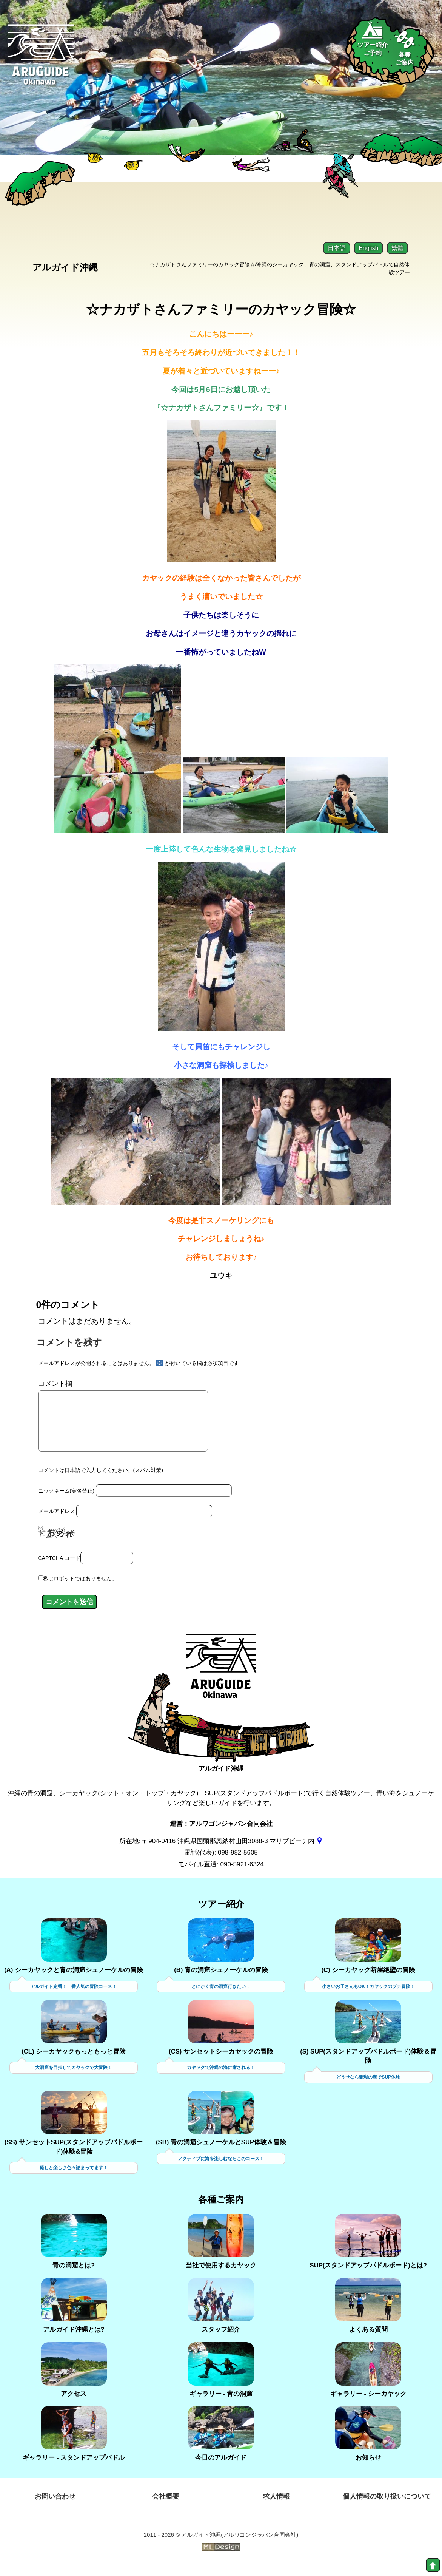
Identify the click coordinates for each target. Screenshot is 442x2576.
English (368, 248)
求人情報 (276, 2507)
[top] (433, 2565)
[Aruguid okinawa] (41, 60)
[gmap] (319, 1851)
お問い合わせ (55, 2507)
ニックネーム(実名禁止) (66, 1502)
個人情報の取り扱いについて (387, 2507)
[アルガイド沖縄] (221, 1682)
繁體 (397, 248)
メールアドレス (56, 1523)
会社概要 (165, 2507)
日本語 (337, 248)
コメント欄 (55, 1383)
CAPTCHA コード (59, 1569)
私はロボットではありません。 (80, 1589)
